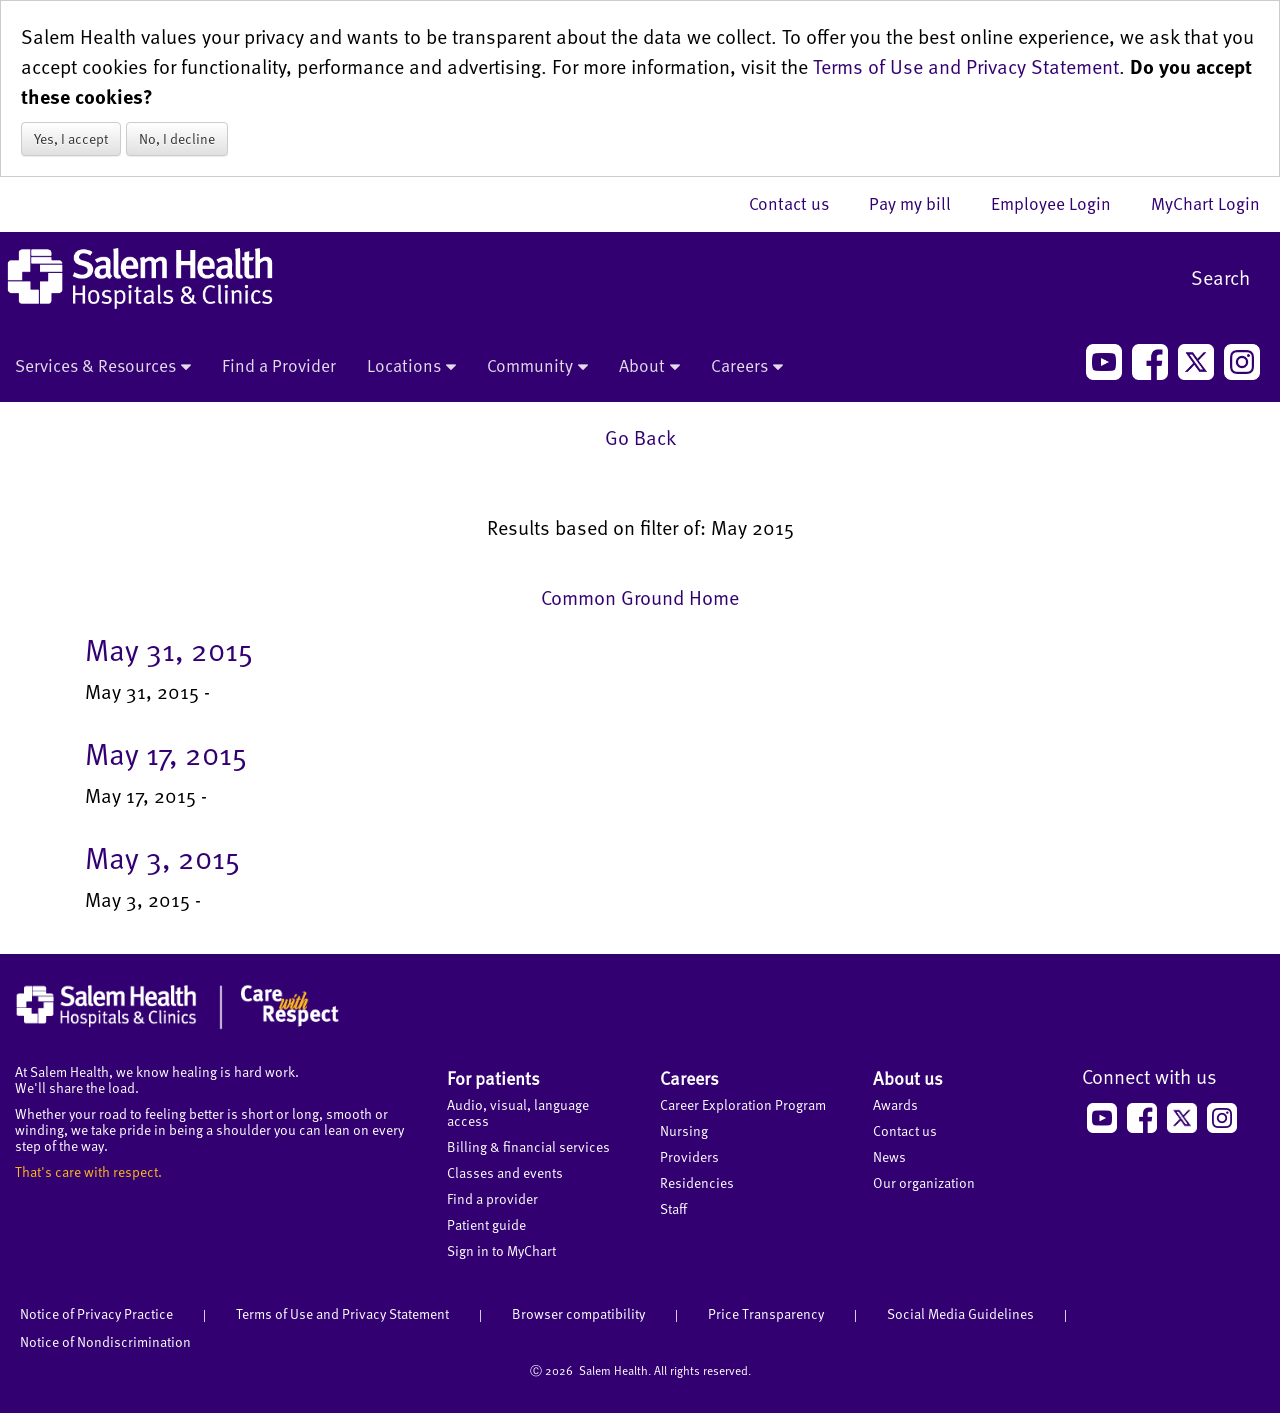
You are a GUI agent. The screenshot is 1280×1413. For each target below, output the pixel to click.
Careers (747, 367)
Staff (673, 1208)
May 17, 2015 (166, 753)
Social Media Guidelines (960, 1313)
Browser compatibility (578, 1313)
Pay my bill (920, 203)
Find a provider (492, 1198)
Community (537, 367)
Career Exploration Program (743, 1104)
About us (908, 1077)
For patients (493, 1077)
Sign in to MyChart (501, 1250)
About (649, 367)
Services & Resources (103, 367)
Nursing (684, 1130)
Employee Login (1061, 203)
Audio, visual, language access (518, 1112)
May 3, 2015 (162, 857)
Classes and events (505, 1172)
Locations (411, 367)
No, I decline (177, 138)
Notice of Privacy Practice (96, 1313)
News (889, 1156)
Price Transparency (766, 1313)
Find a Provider (279, 365)
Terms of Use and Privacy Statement (966, 66)
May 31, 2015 (169, 649)
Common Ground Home (640, 597)
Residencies (697, 1182)
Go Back (640, 437)
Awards (895, 1104)
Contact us (799, 203)
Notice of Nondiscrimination (105, 1341)
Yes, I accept (71, 138)
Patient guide (486, 1224)
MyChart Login (1205, 203)
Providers (689, 1156)
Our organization (924, 1182)
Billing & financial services (528, 1146)
